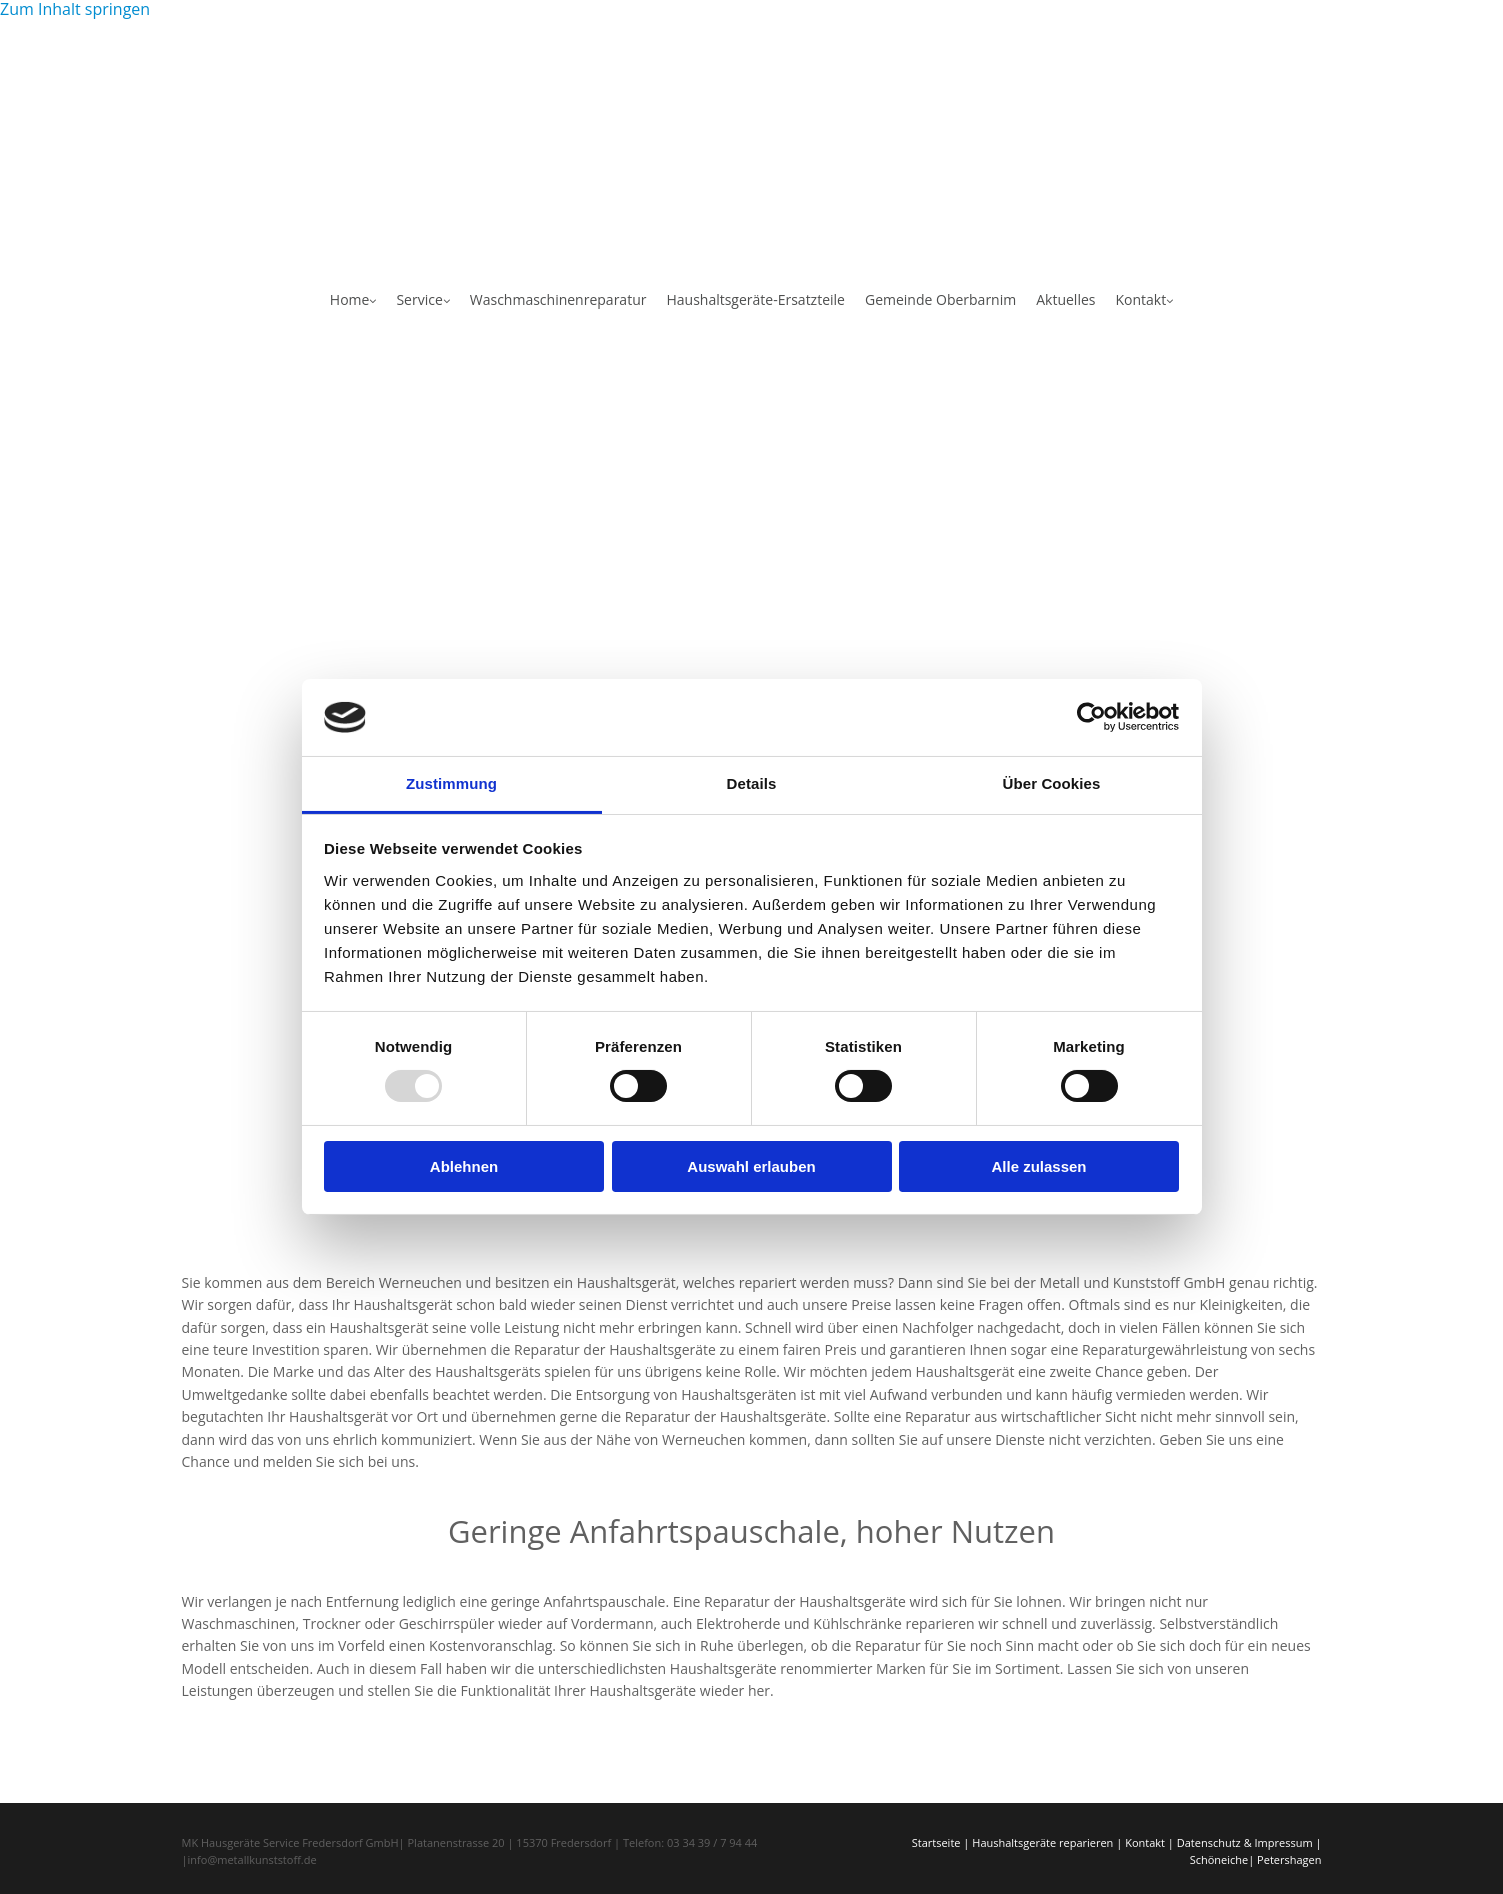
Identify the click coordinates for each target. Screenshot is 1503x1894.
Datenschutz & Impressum (1245, 1842)
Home (350, 299)
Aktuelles (1065, 299)
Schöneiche (1219, 1859)
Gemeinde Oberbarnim (940, 299)
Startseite (936, 1842)
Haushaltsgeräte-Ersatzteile (755, 299)
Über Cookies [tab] (1052, 783)
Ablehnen (464, 1166)
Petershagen (1289, 1859)
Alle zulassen (1038, 1166)
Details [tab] (752, 783)
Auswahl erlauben (751, 1166)
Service (419, 299)
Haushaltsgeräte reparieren (1042, 1842)
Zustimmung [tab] (451, 783)
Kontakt (1140, 299)
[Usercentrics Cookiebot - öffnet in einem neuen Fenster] (1091, 717)
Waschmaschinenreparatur (558, 299)
